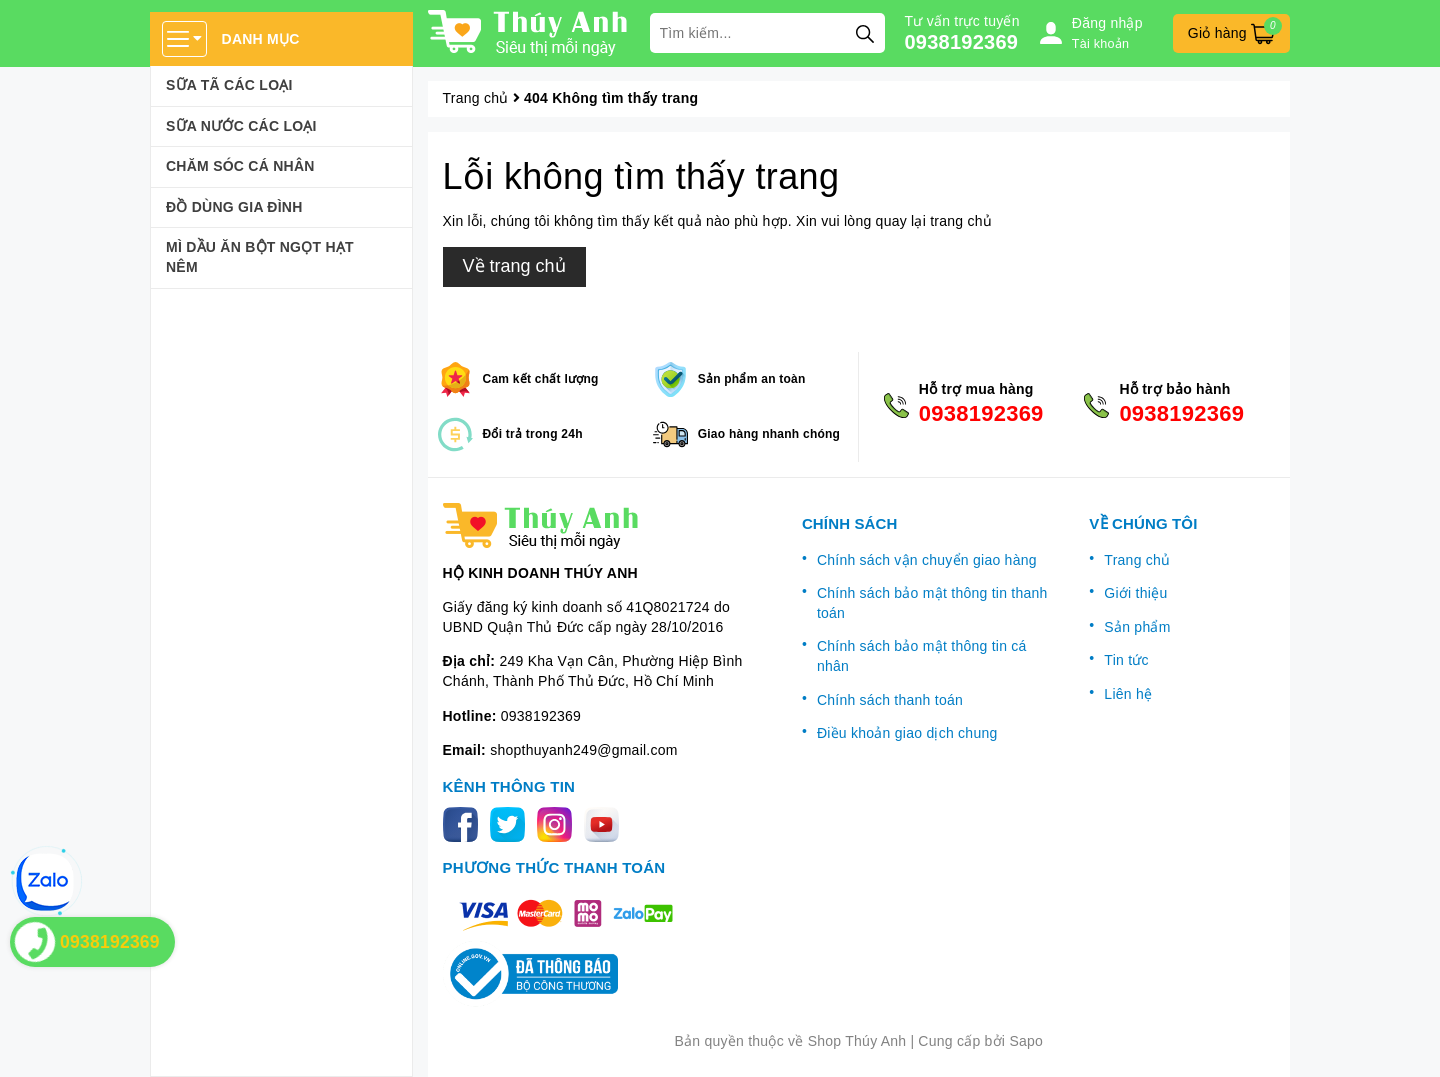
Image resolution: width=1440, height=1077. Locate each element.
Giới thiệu (1135, 593)
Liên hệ (1128, 694)
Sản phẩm (1137, 627)
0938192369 (962, 42)
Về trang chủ (514, 266)
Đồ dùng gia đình (234, 207)
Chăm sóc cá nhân (240, 166)
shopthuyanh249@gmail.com (584, 750)
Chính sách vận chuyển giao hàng (927, 560)
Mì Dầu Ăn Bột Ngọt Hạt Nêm (260, 257)
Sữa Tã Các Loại (229, 85)
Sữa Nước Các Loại (241, 126)
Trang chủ (1137, 560)
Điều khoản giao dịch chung (907, 733)
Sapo (1026, 1041)
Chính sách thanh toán (890, 700)
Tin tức (1126, 660)
